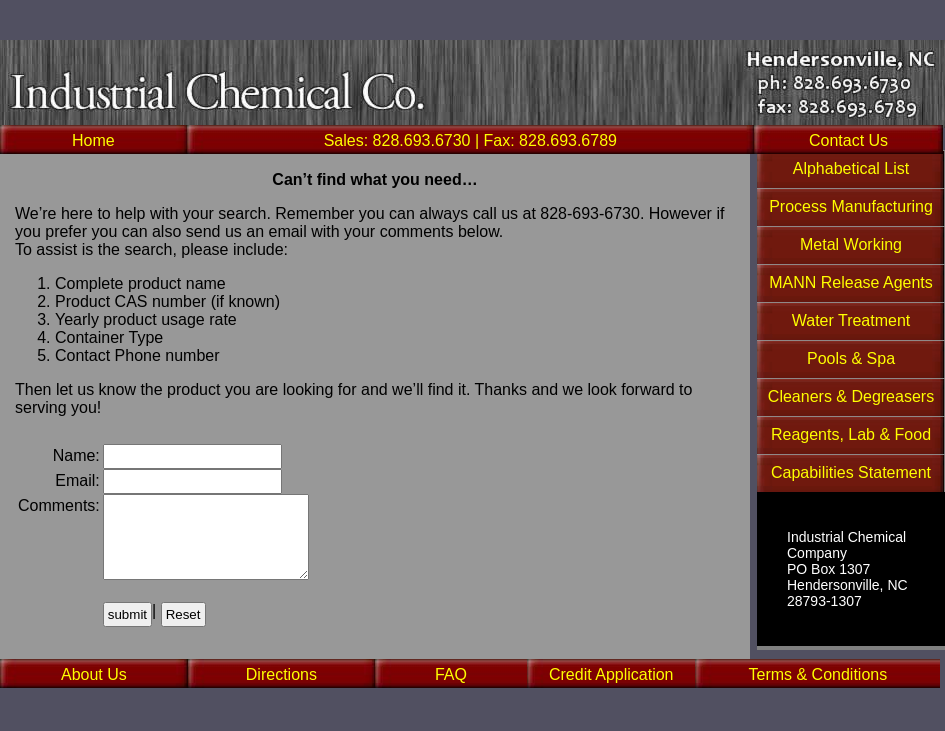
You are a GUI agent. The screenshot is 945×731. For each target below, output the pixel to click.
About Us (94, 674)
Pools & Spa (851, 358)
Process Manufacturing (851, 206)
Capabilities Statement (851, 472)
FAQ (451, 674)
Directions (281, 674)
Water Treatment (851, 320)
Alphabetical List (851, 168)
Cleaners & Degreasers (851, 396)
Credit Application (611, 674)
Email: (77, 480)
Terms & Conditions (817, 674)
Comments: (59, 505)
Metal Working (851, 244)
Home (93, 140)
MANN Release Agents (851, 282)
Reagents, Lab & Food (851, 434)
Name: (76, 455)
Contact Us (848, 140)
